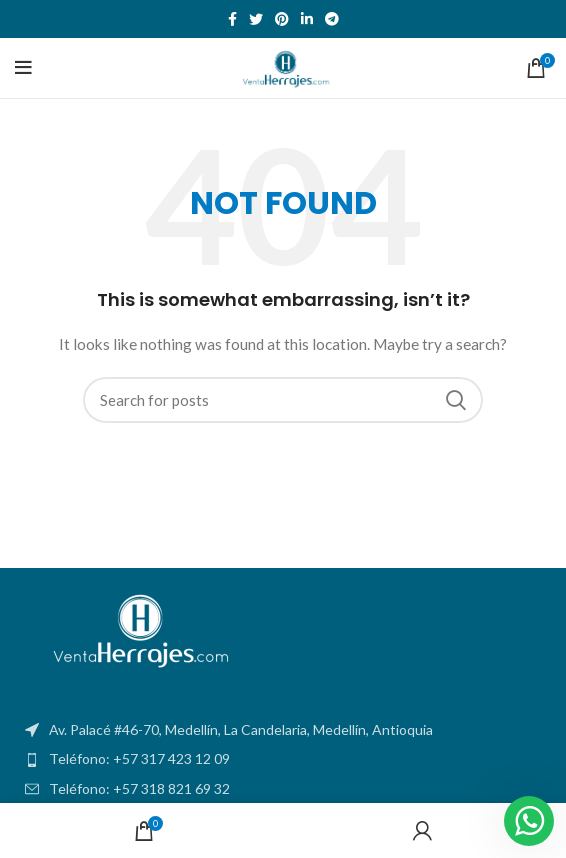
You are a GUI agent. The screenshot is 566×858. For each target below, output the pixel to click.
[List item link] (283, 759)
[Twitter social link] (256, 19)
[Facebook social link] (232, 19)
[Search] (283, 400)
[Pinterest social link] (282, 19)
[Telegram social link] (332, 19)
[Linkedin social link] (307, 19)
